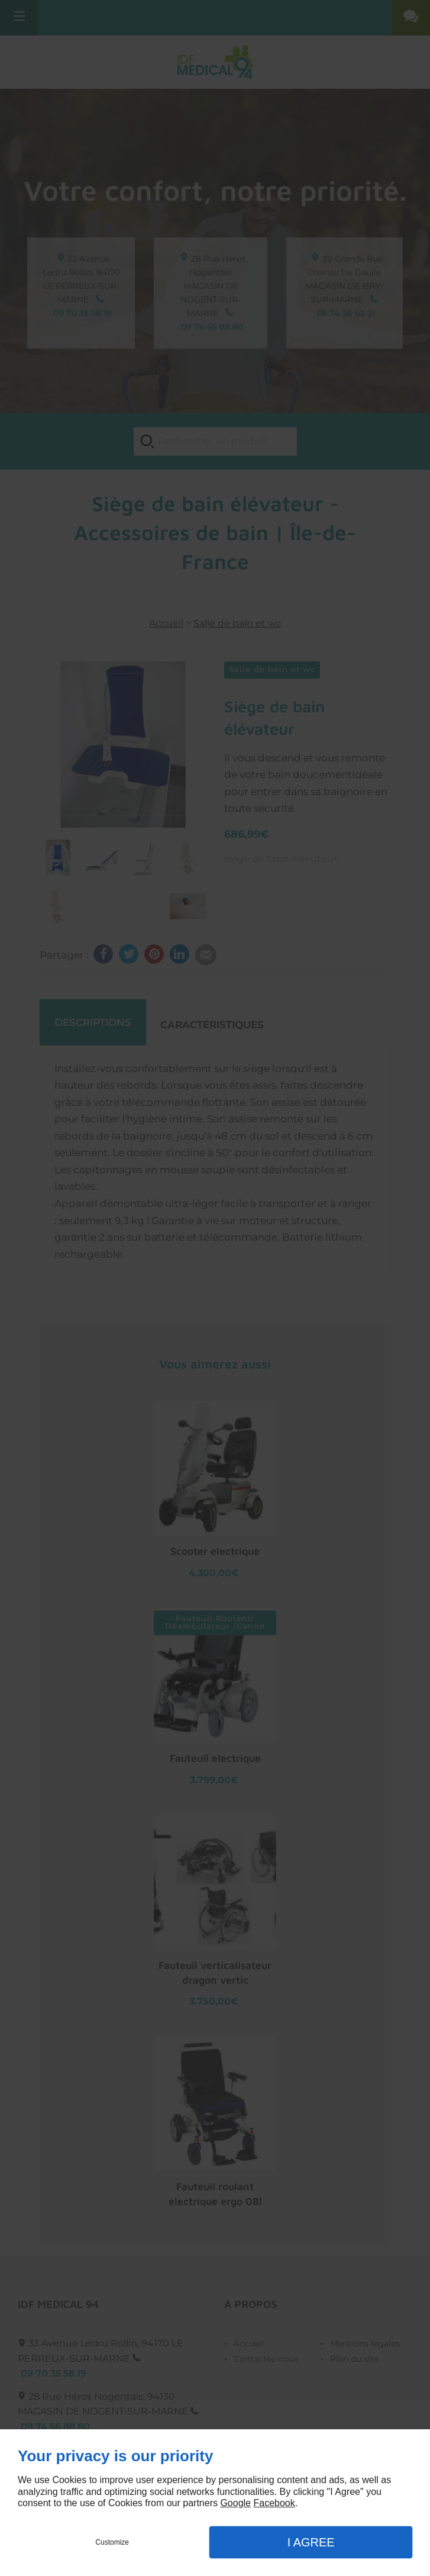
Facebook (274, 2503)
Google (235, 2503)
